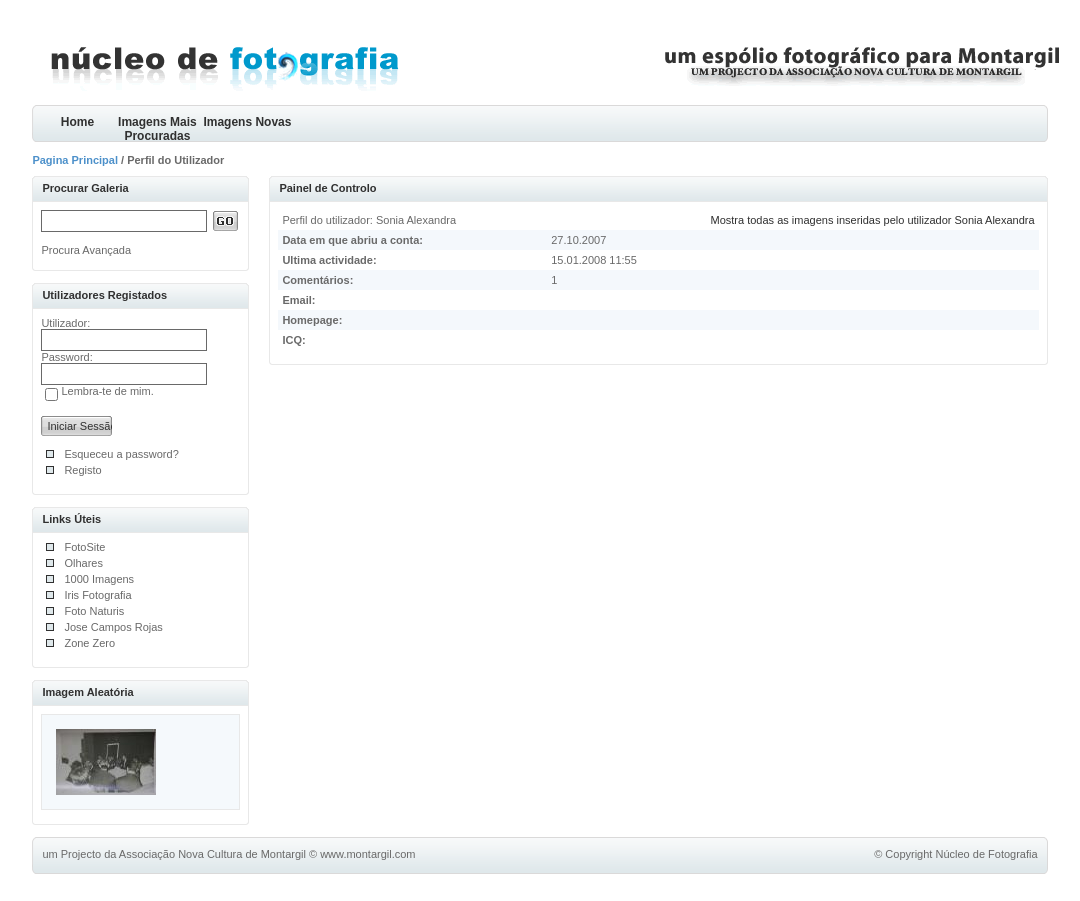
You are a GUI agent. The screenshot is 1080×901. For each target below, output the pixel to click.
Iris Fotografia (97, 595)
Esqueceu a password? (121, 454)
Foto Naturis (94, 611)
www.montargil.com (367, 854)
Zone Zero (89, 643)
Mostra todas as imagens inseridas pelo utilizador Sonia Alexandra (873, 220)
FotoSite (84, 547)
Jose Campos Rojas (113, 627)
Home (77, 122)
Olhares (83, 563)
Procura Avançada (86, 250)
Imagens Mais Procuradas (157, 128)
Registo (82, 470)
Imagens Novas (247, 122)
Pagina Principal (75, 160)
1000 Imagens (99, 579)
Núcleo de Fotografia (986, 854)
